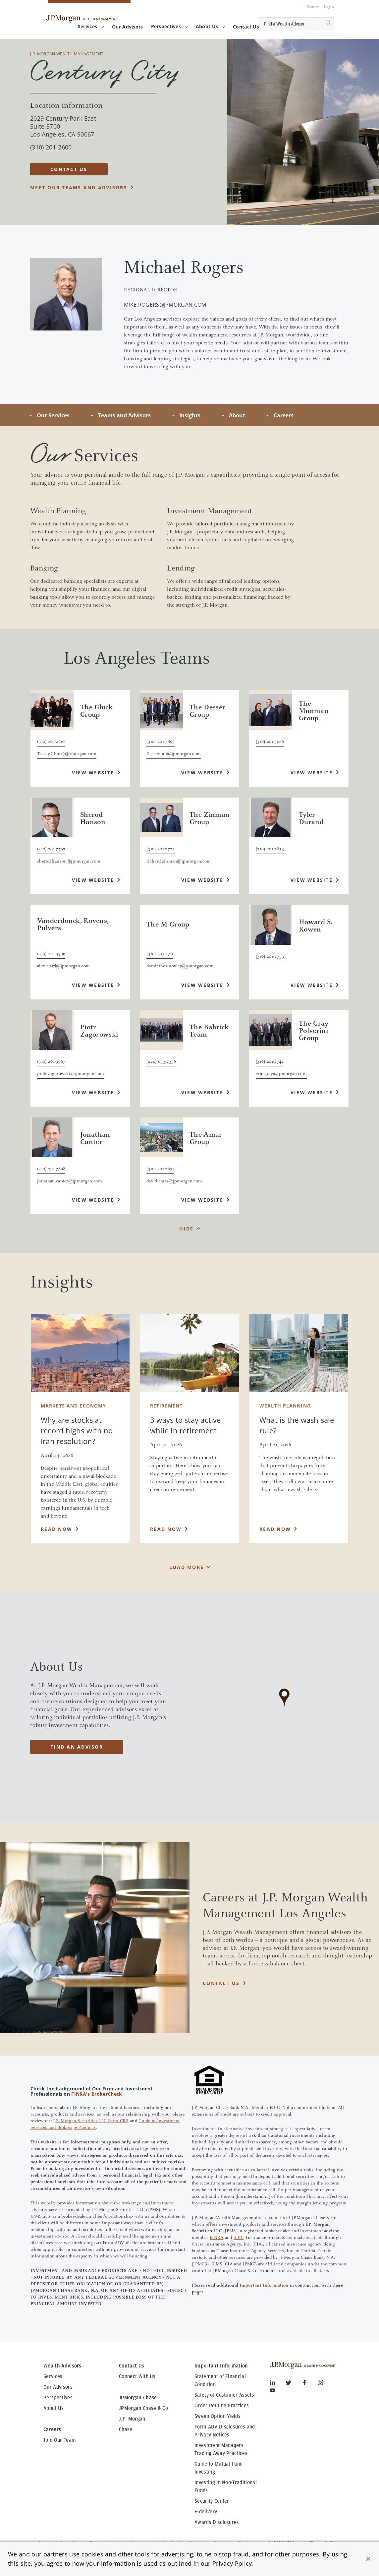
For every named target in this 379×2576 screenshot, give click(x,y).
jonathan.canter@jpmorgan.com (69, 1181)
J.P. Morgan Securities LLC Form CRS (91, 2121)
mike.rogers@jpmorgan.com (165, 304)
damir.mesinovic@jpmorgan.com (180, 966)
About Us (210, 26)
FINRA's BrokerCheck (96, 2094)
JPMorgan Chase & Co (143, 2408)
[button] (368, 2558)
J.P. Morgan (132, 2419)
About (237, 415)
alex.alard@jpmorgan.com (63, 966)
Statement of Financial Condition (220, 2380)
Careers (312, 7)
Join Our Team (59, 2440)
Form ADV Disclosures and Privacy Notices (224, 2430)
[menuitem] (127, 27)
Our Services (53, 415)
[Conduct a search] (283, 24)
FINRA (216, 2238)
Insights (189, 415)
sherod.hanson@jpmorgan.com (68, 861)
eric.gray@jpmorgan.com (281, 1074)
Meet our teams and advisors (78, 187)
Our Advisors (58, 2387)
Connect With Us (137, 2376)
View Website (93, 772)
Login (329, 7)
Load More (186, 1567)
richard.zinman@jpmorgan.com (178, 861)
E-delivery (205, 2511)
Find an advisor (76, 1747)
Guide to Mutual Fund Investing (218, 2468)
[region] (284, 1706)
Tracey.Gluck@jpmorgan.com (66, 754)
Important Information (264, 2285)
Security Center (211, 2501)
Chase (126, 2429)
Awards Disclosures (216, 2522)
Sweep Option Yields (217, 2416)
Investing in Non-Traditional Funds (225, 2486)
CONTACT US (68, 169)
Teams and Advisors (124, 415)
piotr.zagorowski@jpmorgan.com (70, 1074)
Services (91, 26)
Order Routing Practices (221, 2405)
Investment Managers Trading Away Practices (220, 2449)
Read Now (56, 1529)
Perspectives (169, 26)
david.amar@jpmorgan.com (174, 1181)
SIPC (239, 2238)
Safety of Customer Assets (224, 2395)
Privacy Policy (232, 2563)
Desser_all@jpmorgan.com (173, 754)
